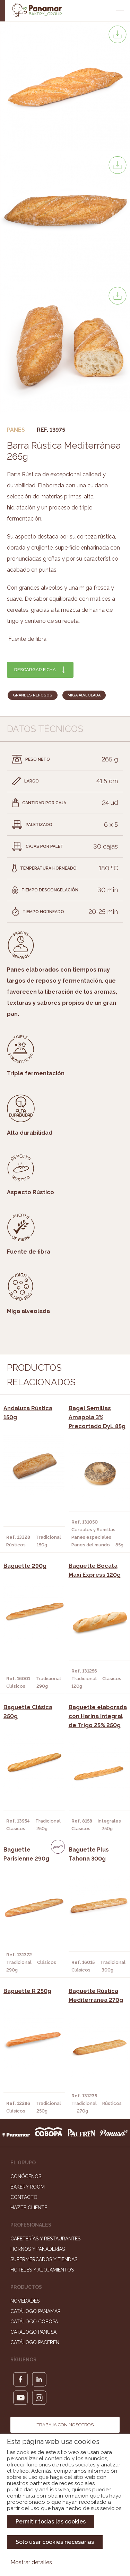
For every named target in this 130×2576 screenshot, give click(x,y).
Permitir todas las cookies (51, 2521)
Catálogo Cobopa (34, 2321)
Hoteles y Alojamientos (42, 2270)
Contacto (23, 2197)
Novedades (25, 2301)
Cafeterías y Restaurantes (45, 2238)
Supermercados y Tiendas (43, 2259)
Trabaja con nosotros (65, 2424)
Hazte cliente (28, 2207)
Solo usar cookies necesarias (55, 2542)
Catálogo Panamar (35, 2311)
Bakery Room (27, 2187)
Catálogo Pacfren (34, 2342)
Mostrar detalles (31, 2562)
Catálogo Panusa (33, 2332)
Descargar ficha (35, 669)
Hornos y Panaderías (37, 2249)
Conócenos (25, 2176)
